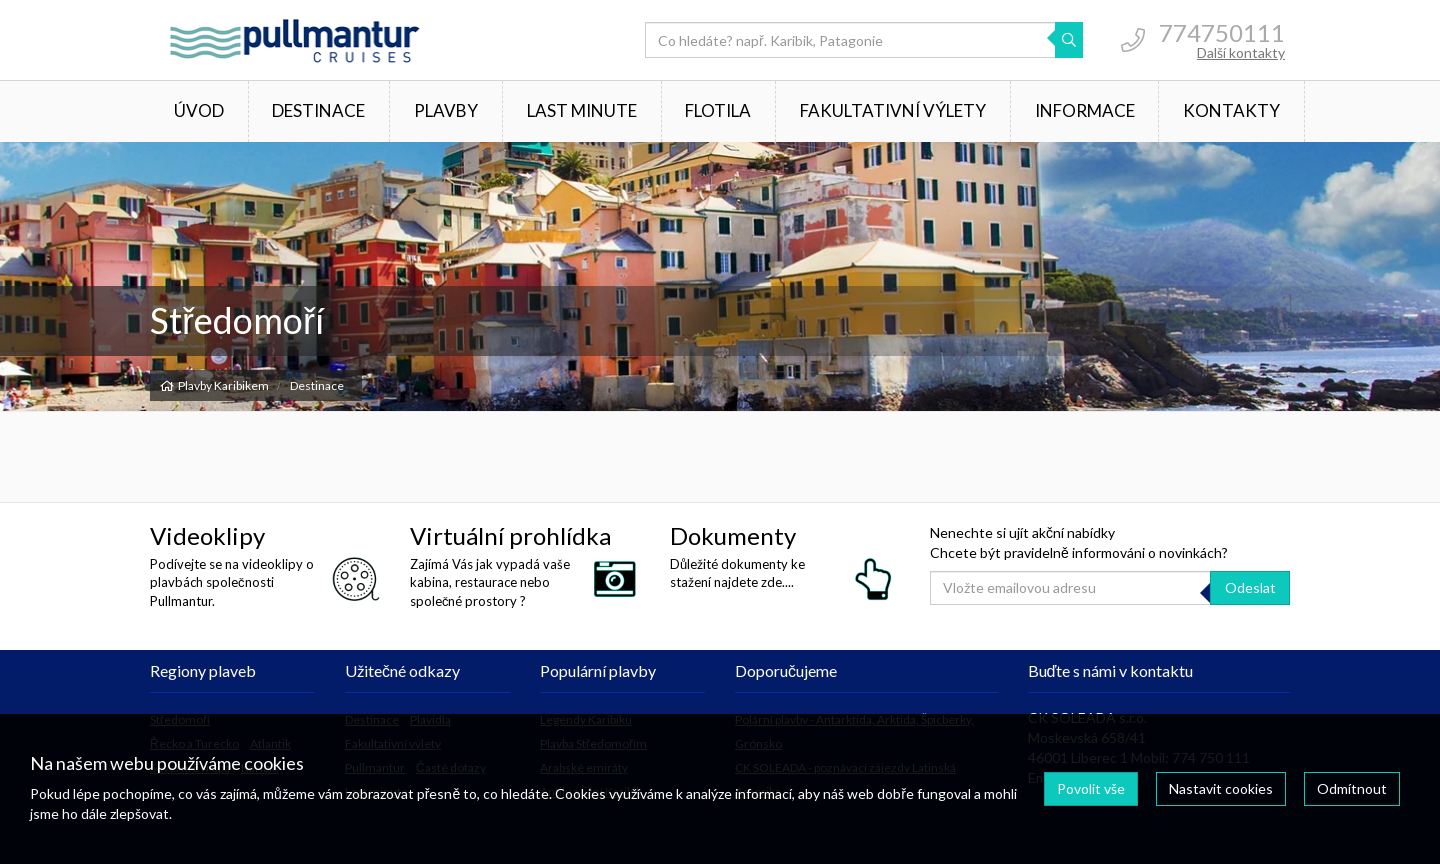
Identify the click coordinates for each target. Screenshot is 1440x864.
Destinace (318, 110)
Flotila (718, 110)
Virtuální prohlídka (510, 535)
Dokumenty (733, 535)
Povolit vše (1091, 788)
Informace (1085, 110)
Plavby (446, 110)
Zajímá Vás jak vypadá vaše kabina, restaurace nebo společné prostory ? (490, 582)
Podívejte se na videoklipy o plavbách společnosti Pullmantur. (232, 582)
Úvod (199, 110)
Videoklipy (207, 535)
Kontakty (1231, 110)
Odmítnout (1352, 788)
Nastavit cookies (1221, 788)
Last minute (582, 110)
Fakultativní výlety (893, 110)
